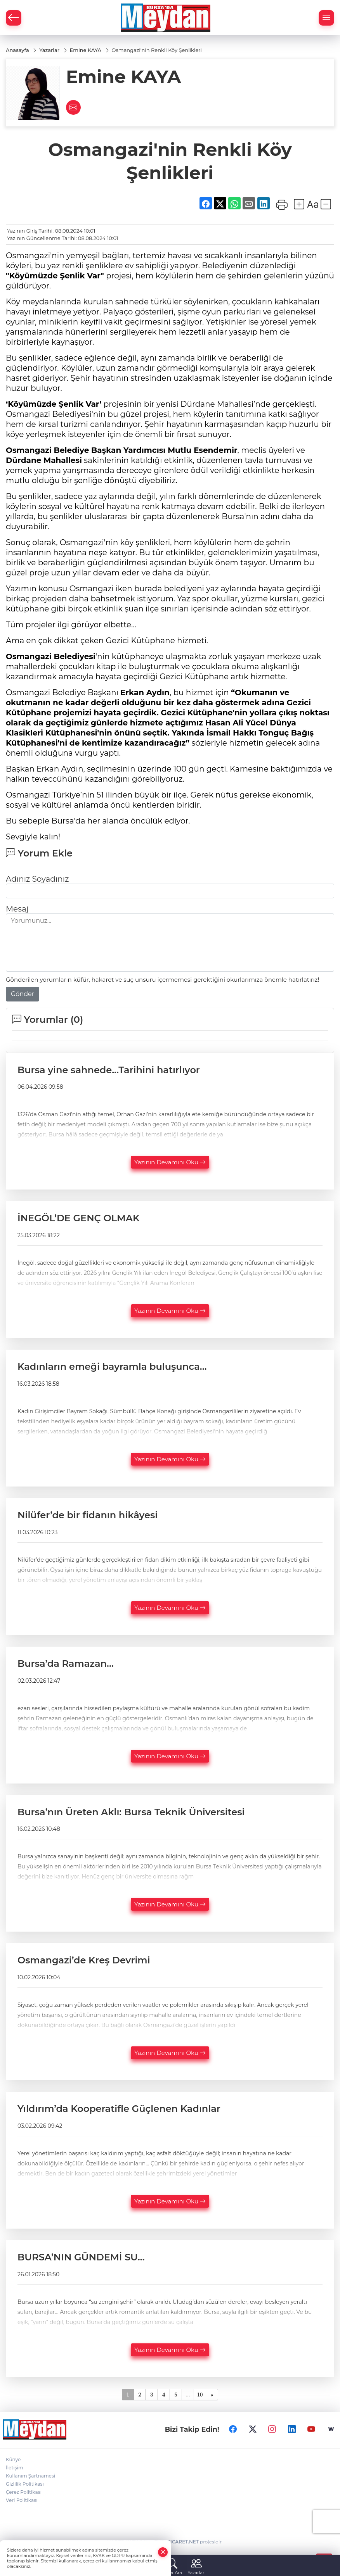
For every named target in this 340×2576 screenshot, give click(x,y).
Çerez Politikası (24, 2492)
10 (200, 2394)
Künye (13, 2459)
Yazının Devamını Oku (170, 1162)
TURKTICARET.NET (176, 2542)
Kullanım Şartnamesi (30, 2476)
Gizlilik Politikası (25, 2484)
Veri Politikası (22, 2500)
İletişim (14, 2468)
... (188, 2394)
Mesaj (17, 908)
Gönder (22, 994)
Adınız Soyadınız (37, 879)
